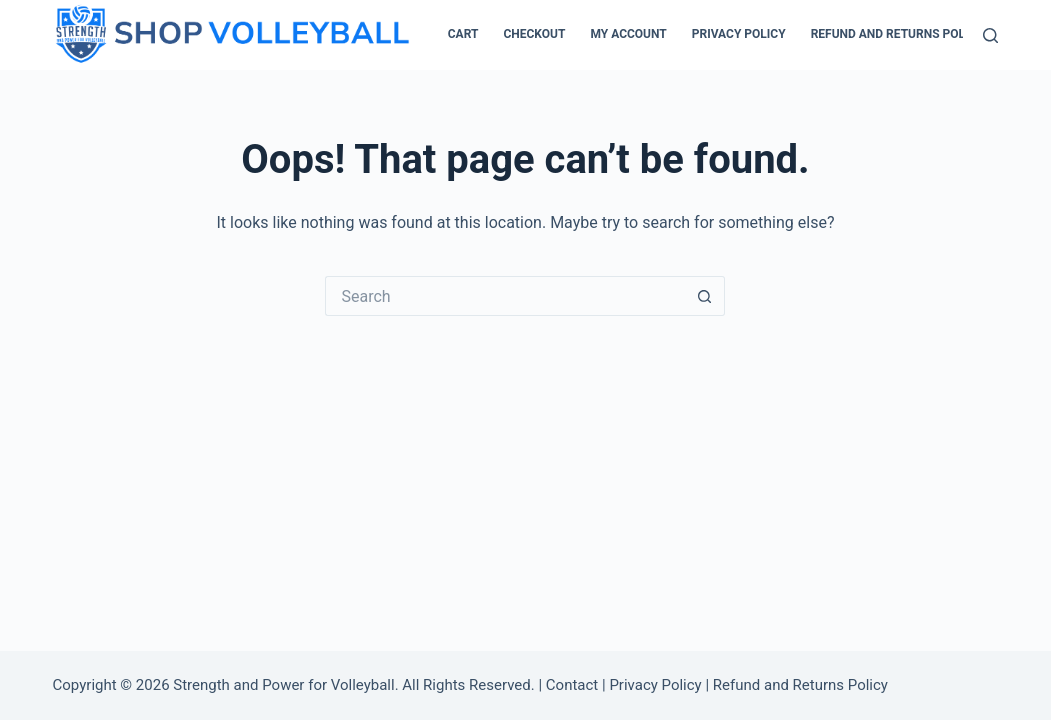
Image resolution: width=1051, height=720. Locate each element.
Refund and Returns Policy (897, 34)
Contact (572, 685)
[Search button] (705, 296)
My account (628, 34)
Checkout (534, 34)
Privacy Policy (739, 34)
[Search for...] (505, 296)
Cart (463, 34)
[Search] (990, 35)
